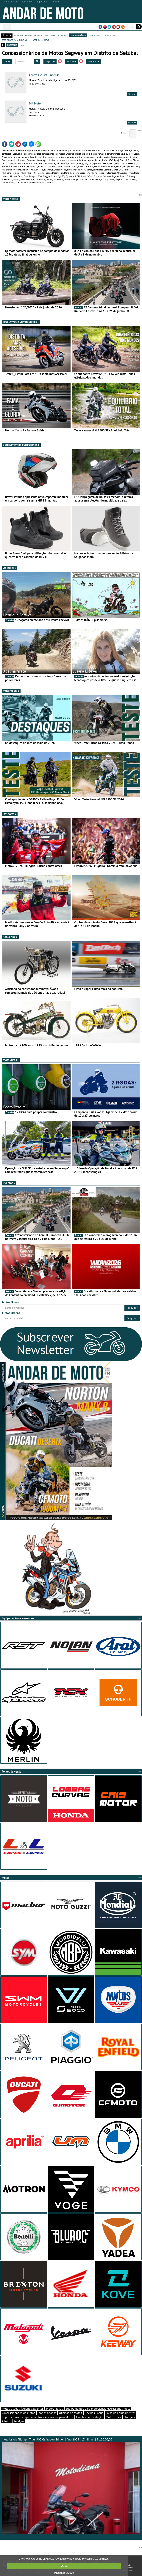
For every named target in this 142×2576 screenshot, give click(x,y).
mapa (22, 45)
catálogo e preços (23, 35)
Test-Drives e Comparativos (21, 322)
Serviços (18, 2421)
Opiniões (9, 568)
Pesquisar (132, 1307)
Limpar (7, 61)
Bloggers (129, 2417)
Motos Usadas (11, 2408)
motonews (110, 35)
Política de (63, 2573)
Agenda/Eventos (32, 2408)
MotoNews (11, 199)
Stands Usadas (47, 2413)
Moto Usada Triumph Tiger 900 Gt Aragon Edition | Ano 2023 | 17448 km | (71, 2485)
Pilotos (6, 2421)
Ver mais (132, 94)
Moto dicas (11, 1060)
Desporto (10, 814)
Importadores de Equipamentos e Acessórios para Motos (38, 2417)
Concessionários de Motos (18, 2413)
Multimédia (11, 691)
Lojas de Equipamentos (120, 2413)
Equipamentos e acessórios (21, 445)
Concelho (93, 61)
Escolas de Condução (89, 2417)
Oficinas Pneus (94, 2413)
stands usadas (95, 35)
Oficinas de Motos (70, 2413)
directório (12, 45)
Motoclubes (113, 2417)
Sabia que (10, 937)
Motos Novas (54, 2408)
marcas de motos (59, 35)
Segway (50, 61)
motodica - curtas (40, 39)
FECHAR (64, 2565)
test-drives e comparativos (15, 39)
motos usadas (41, 35)
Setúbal (71, 61)
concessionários (78, 35)
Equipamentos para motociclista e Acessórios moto (97, 2408)
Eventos (9, 1183)
